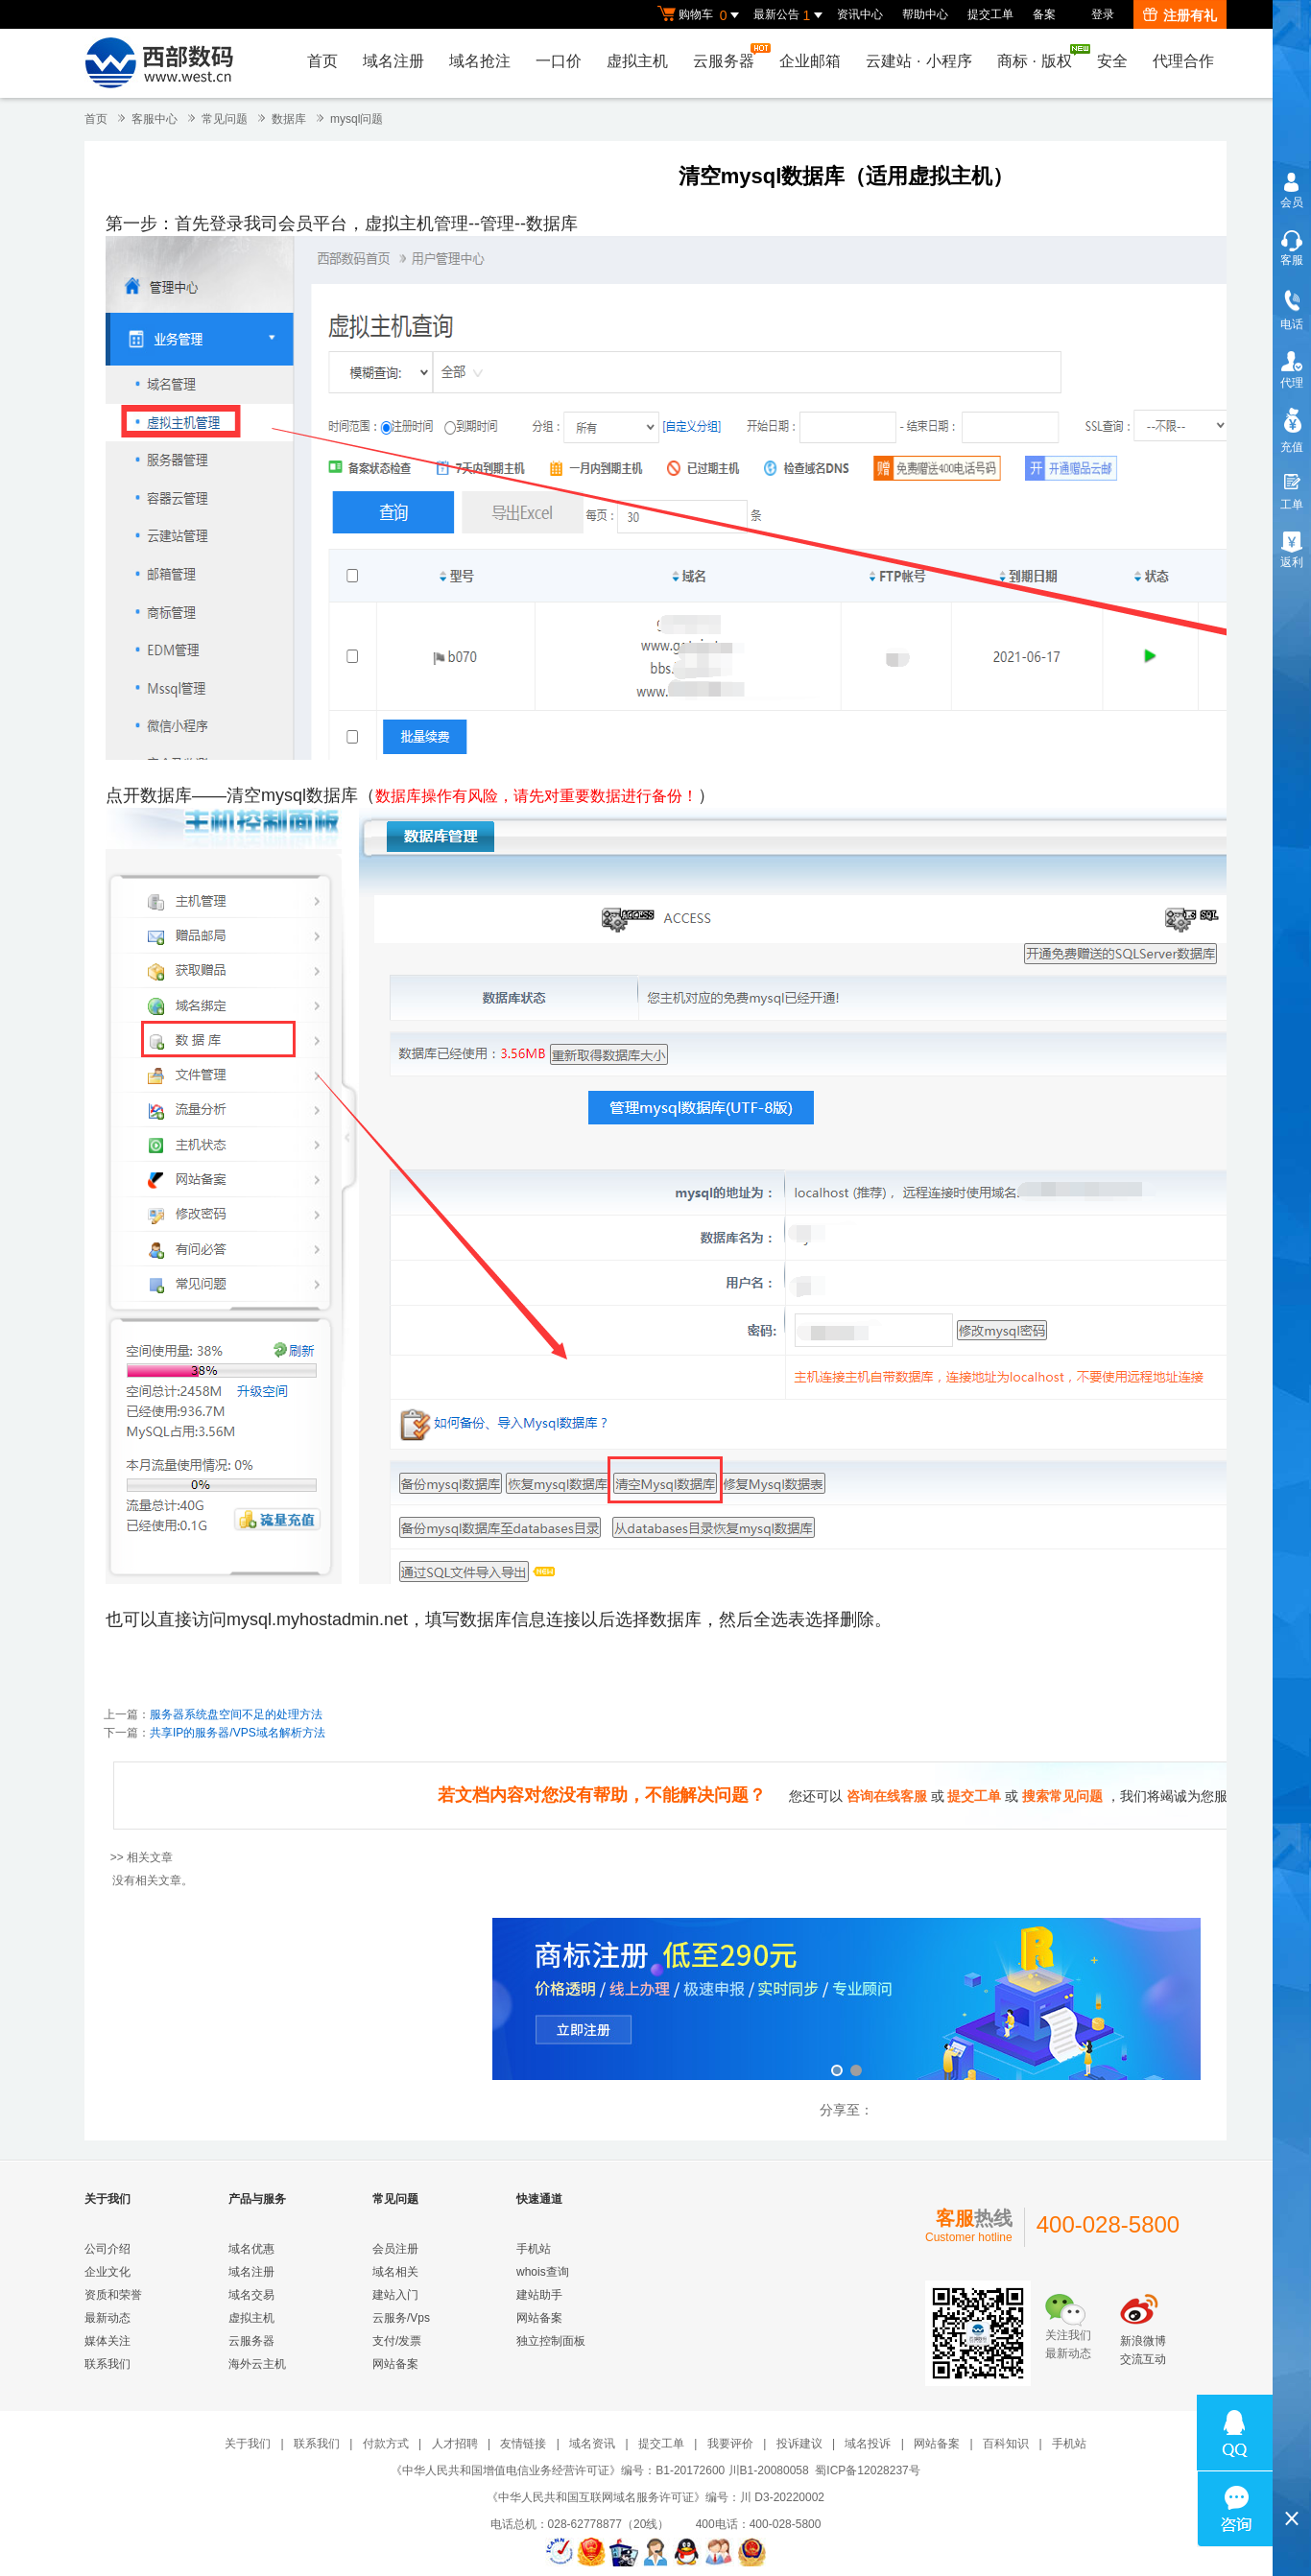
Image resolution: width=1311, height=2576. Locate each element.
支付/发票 (396, 2341)
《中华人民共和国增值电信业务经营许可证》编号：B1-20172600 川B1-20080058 (599, 2470)
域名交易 (251, 2295)
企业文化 (107, 2272)
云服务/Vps (401, 2318)
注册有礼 (1180, 15)
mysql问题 (356, 119)
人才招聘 (455, 2443)
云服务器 (728, 56)
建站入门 (395, 2295)
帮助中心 (925, 14)
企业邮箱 (810, 61)
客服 (1291, 260)
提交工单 (990, 14)
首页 (322, 61)
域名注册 (393, 61)
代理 (1291, 383)
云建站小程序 (918, 61)
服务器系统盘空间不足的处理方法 (236, 1714)
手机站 (533, 2249)
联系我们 (107, 2364)
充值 (1291, 447)
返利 (1291, 562)
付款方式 (386, 2443)
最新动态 (107, 2318)
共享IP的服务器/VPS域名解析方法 (237, 1732)
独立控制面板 (550, 2341)
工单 (1291, 504)
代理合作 (1183, 61)
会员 (1291, 202)
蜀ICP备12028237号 (867, 2470)
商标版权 (1039, 56)
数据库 (289, 119)
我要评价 (730, 2443)
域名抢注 (480, 61)
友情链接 (523, 2443)
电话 (1291, 324)
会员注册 (395, 2249)
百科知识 (1006, 2443)
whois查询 (542, 2272)
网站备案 (395, 2364)
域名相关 (395, 2272)
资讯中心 (860, 14)
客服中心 (154, 119)
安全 (1112, 61)
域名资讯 (592, 2443)
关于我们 (248, 2443)
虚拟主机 (637, 61)
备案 (1044, 14)
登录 (1102, 14)
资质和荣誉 (113, 2295)
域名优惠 (251, 2249)
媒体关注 (107, 2341)
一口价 (559, 61)
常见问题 (225, 119)
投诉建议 (799, 2443)
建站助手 (539, 2295)
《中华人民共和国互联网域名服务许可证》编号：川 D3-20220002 (655, 2497)
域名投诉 (868, 2443)
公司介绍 (107, 2249)
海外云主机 (257, 2364)
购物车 (700, 15)
